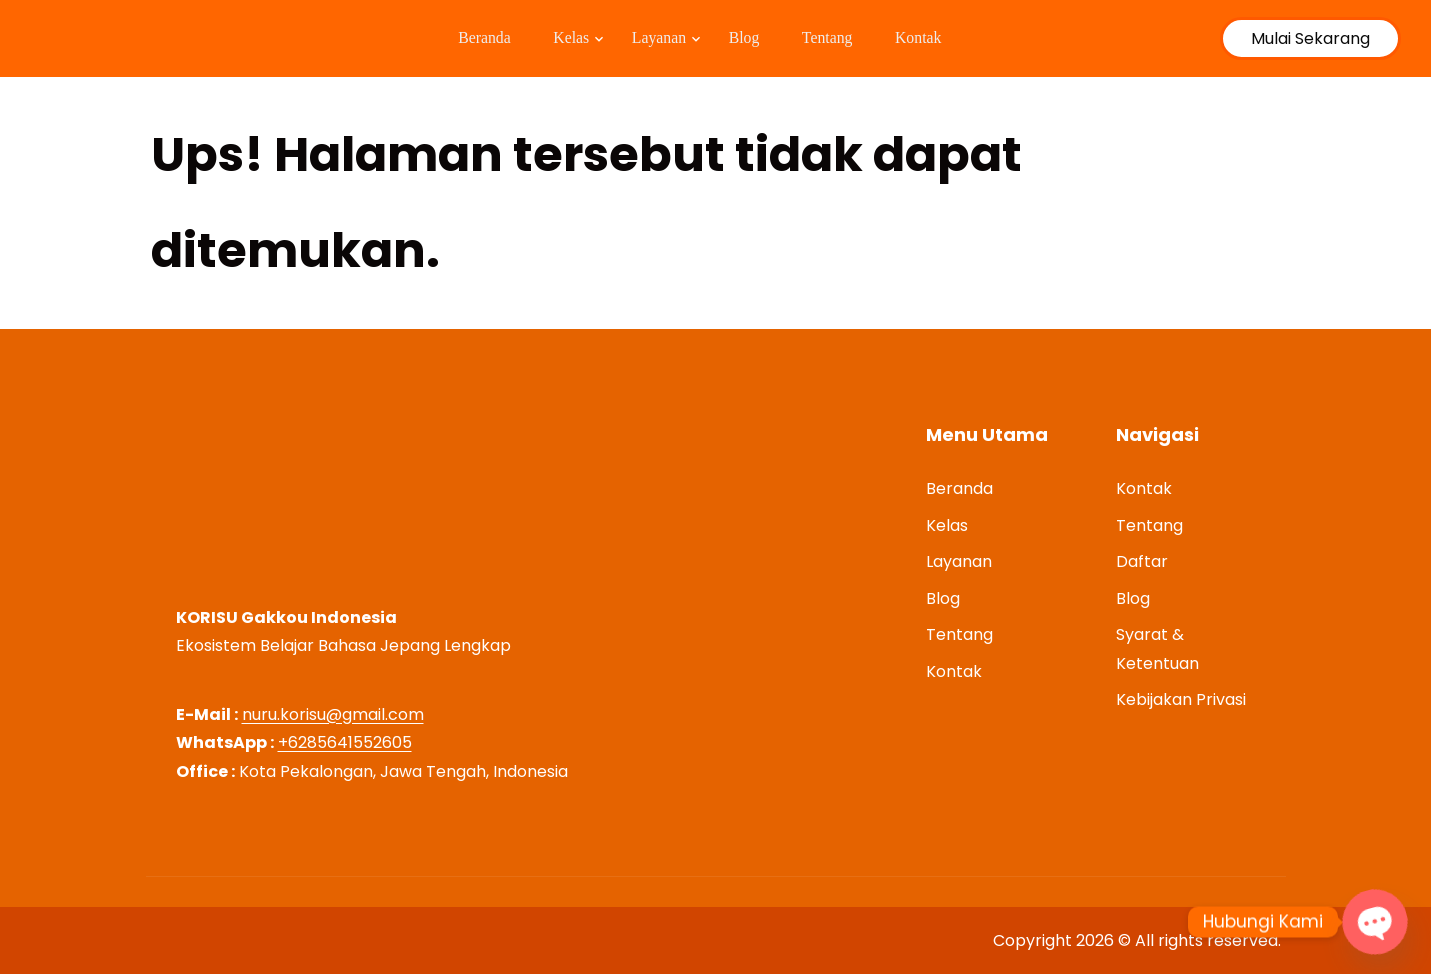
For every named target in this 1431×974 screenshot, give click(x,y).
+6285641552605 (345, 742)
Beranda (467, 38)
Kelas (562, 38)
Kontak (938, 38)
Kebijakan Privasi (1181, 699)
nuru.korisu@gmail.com (333, 714)
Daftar (1142, 561)
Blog (746, 38)
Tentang (836, 38)
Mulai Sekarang (1310, 38)
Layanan (656, 38)
